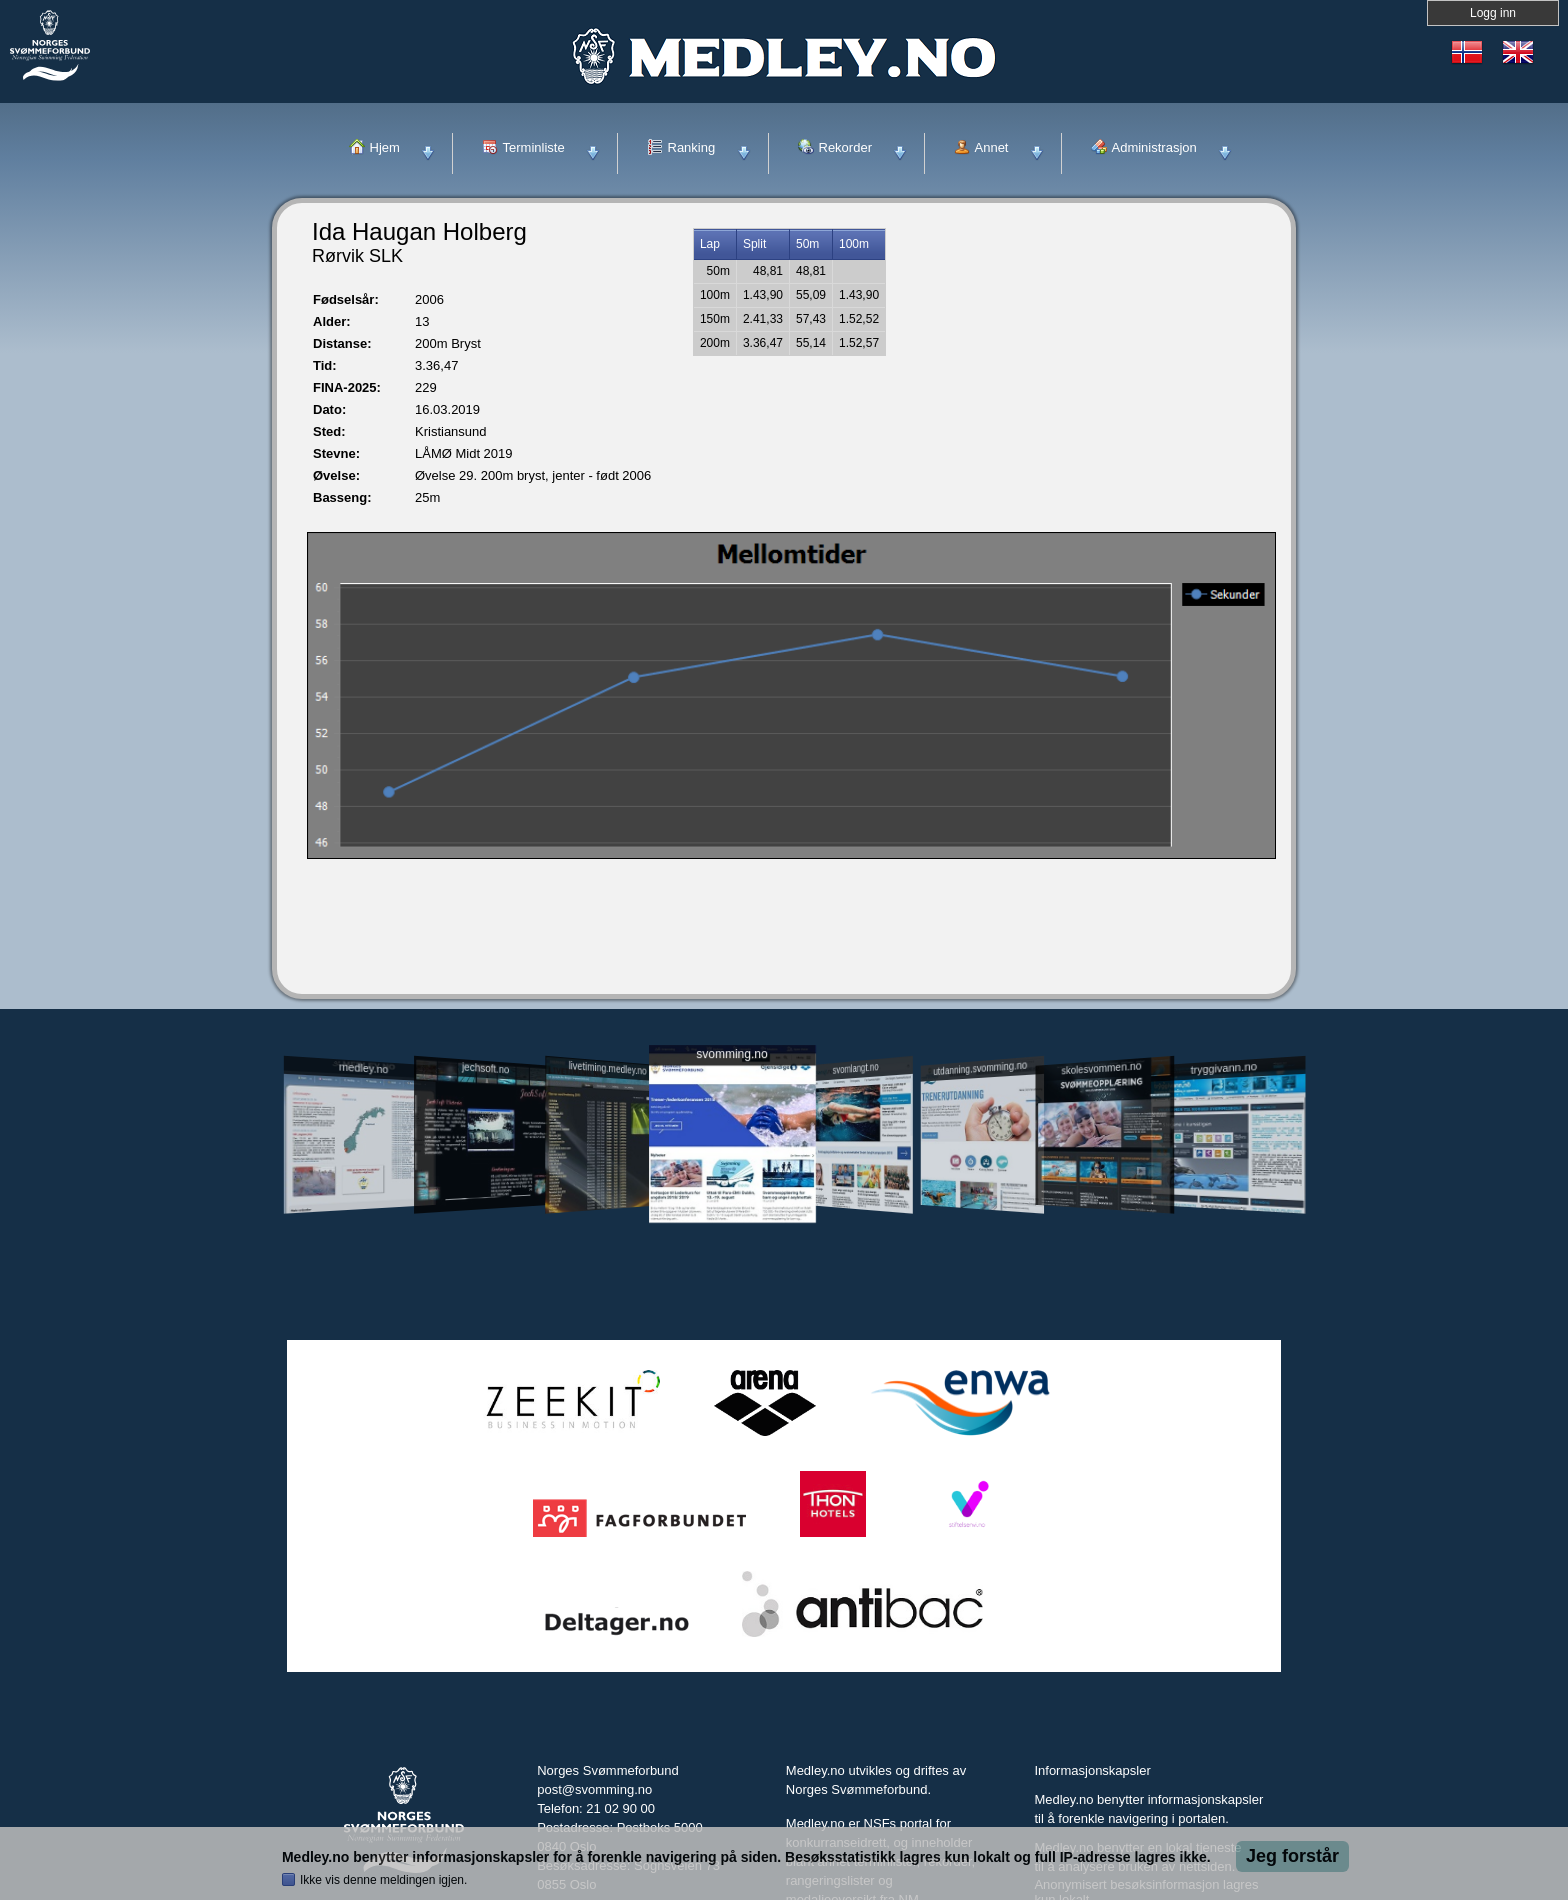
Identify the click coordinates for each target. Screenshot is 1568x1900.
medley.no (362, 1068)
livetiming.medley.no (608, 1068)
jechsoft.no (485, 1068)
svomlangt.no (856, 1068)
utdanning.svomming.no (980, 1068)
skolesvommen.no (1102, 1068)
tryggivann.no (1224, 1068)
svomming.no (731, 1054)
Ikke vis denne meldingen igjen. (383, 1880)
